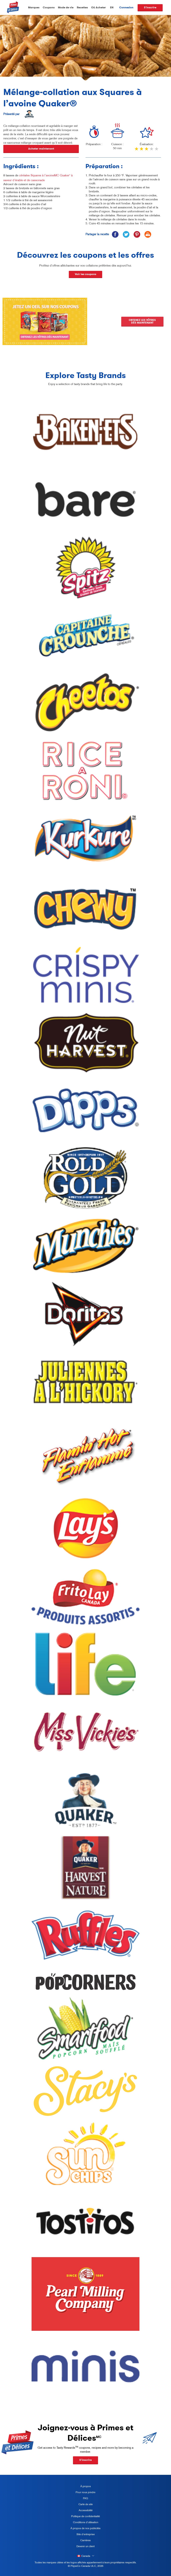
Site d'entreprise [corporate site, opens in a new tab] (81, 2534)
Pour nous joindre (85, 2492)
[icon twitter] (126, 234)
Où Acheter (98, 7)
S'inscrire (150, 7)
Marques (33, 7)
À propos (85, 2486)
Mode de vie (65, 7)
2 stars (141, 150)
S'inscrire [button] (85, 2460)
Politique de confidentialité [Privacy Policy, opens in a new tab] (84, 2516)
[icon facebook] (115, 234)
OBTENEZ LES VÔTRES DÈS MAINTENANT (136, 321)
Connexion (126, 7)
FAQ (85, 2498)
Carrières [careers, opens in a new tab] (79, 2540)
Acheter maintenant (41, 148)
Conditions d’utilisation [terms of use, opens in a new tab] (83, 2522)
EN (111, 7)
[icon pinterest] (136, 234)
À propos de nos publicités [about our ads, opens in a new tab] (84, 2528)
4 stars (151, 150)
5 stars (156, 150)
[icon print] (147, 234)
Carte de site (85, 2504)
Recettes (82, 7)
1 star (136, 150)
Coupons (49, 7)
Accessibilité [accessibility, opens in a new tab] (80, 2510)
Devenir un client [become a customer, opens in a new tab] (81, 2546)
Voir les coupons (85, 274)
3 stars (146, 150)
